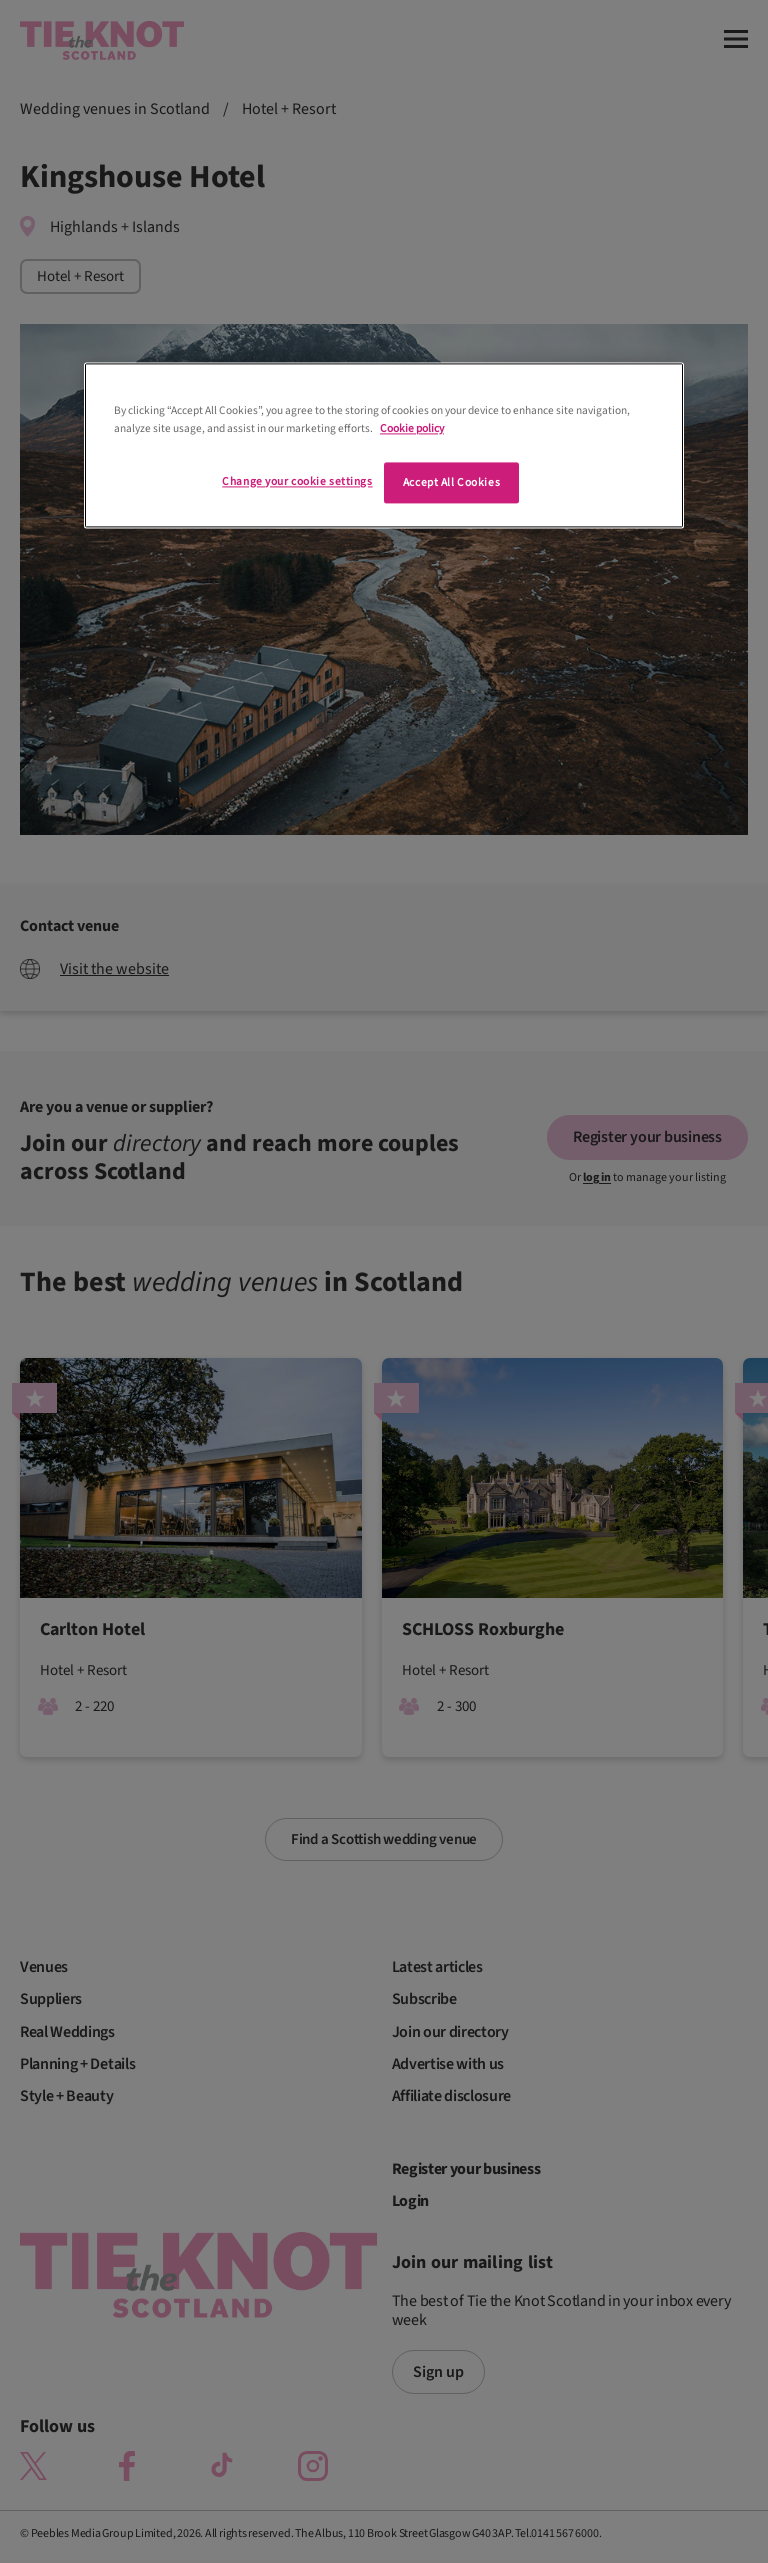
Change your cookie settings (297, 481)
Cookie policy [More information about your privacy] (412, 428)
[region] (384, 446)
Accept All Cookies (451, 482)
